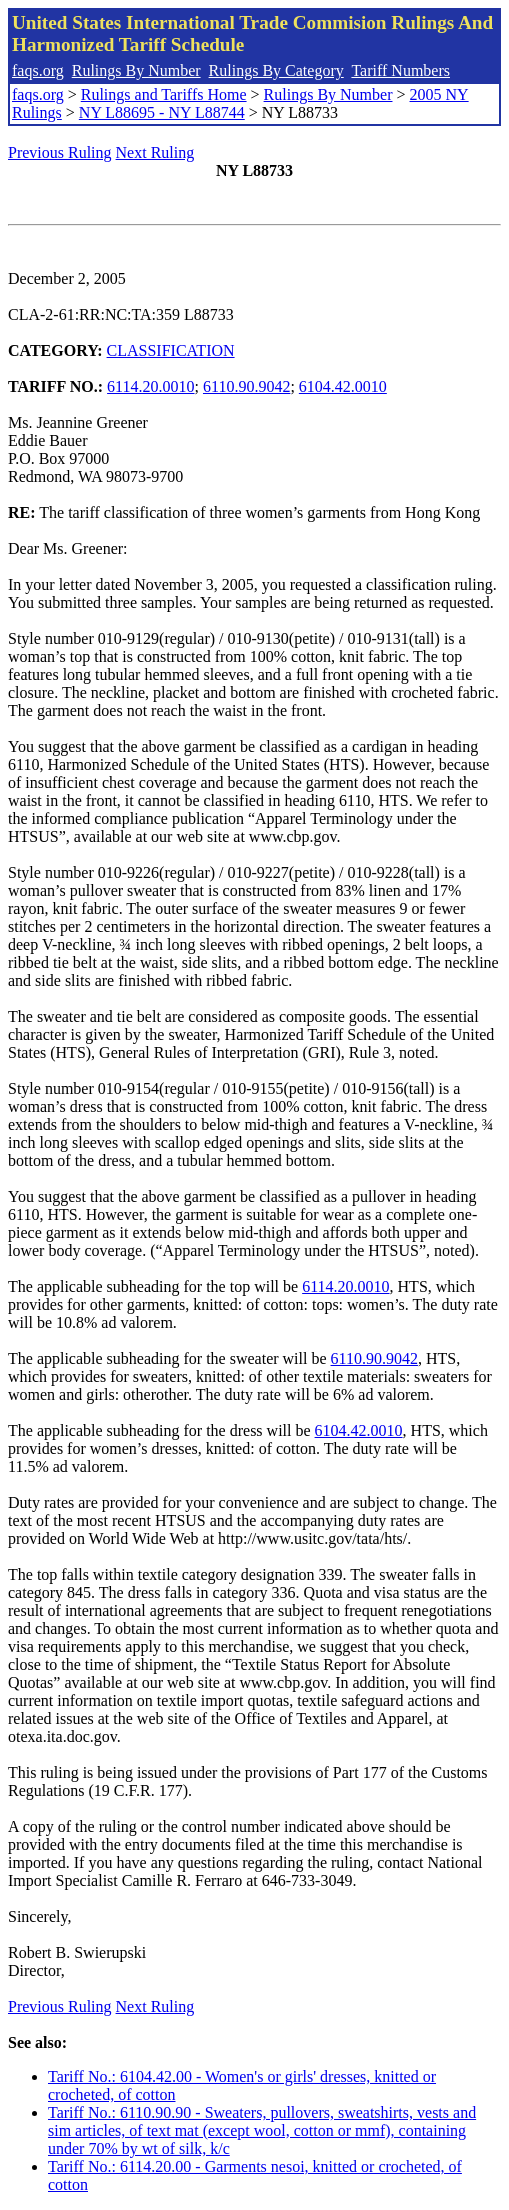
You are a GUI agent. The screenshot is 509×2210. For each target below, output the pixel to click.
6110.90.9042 (246, 386)
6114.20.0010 (150, 386)
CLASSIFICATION (171, 350)
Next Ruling (155, 152)
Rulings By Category (276, 70)
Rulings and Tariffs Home (164, 94)
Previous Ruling (60, 152)
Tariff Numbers (400, 70)
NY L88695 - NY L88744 (162, 112)
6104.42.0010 (343, 386)
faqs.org (38, 70)
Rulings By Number (136, 70)
